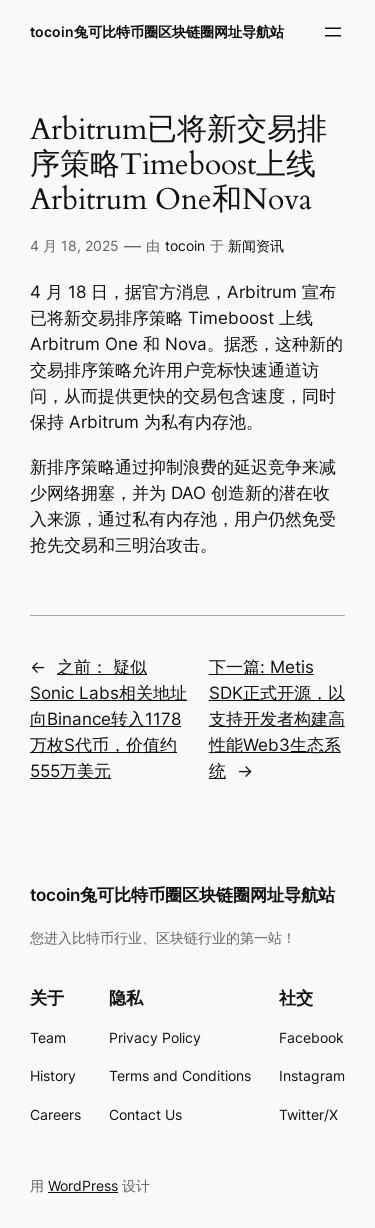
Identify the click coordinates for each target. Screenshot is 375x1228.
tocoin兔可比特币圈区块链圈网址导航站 (157, 31)
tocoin (185, 245)
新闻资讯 (256, 245)
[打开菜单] (333, 32)
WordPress (83, 1185)
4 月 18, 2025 (74, 245)
